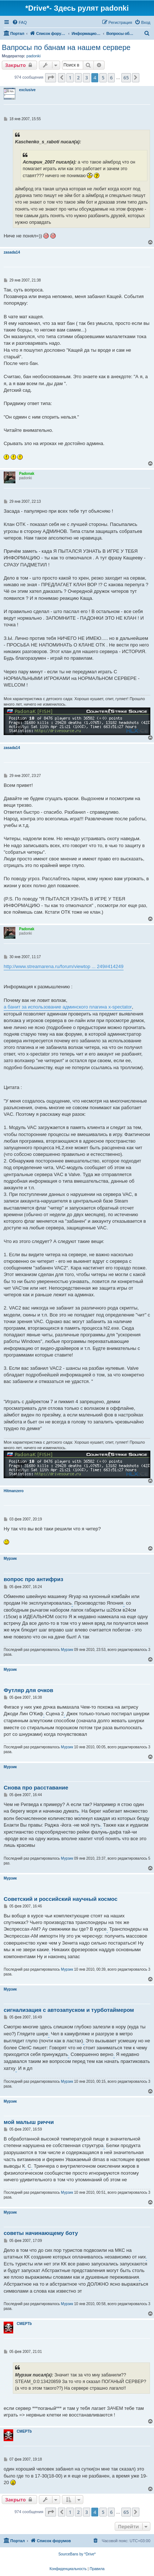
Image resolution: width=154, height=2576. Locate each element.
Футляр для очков (28, 1690)
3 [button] (86, 77)
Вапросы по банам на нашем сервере (66, 47)
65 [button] (126, 77)
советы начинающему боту (41, 2233)
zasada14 (12, 252)
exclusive (27, 90)
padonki (33, 56)
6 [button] (111, 77)
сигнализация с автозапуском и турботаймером (69, 2010)
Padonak (26, 474)
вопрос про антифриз (33, 1579)
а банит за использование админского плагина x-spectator (68, 1007)
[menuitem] (19, 22)
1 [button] (70, 77)
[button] (50, 77)
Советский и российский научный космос (60, 1899)
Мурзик (10, 1558)
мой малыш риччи (29, 2122)
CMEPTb (24, 2324)
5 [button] (103, 77)
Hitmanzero (13, 1491)
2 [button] (78, 77)
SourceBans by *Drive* (77, 2554)
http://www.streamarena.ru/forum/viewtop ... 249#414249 (64, 966)
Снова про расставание (36, 1787)
